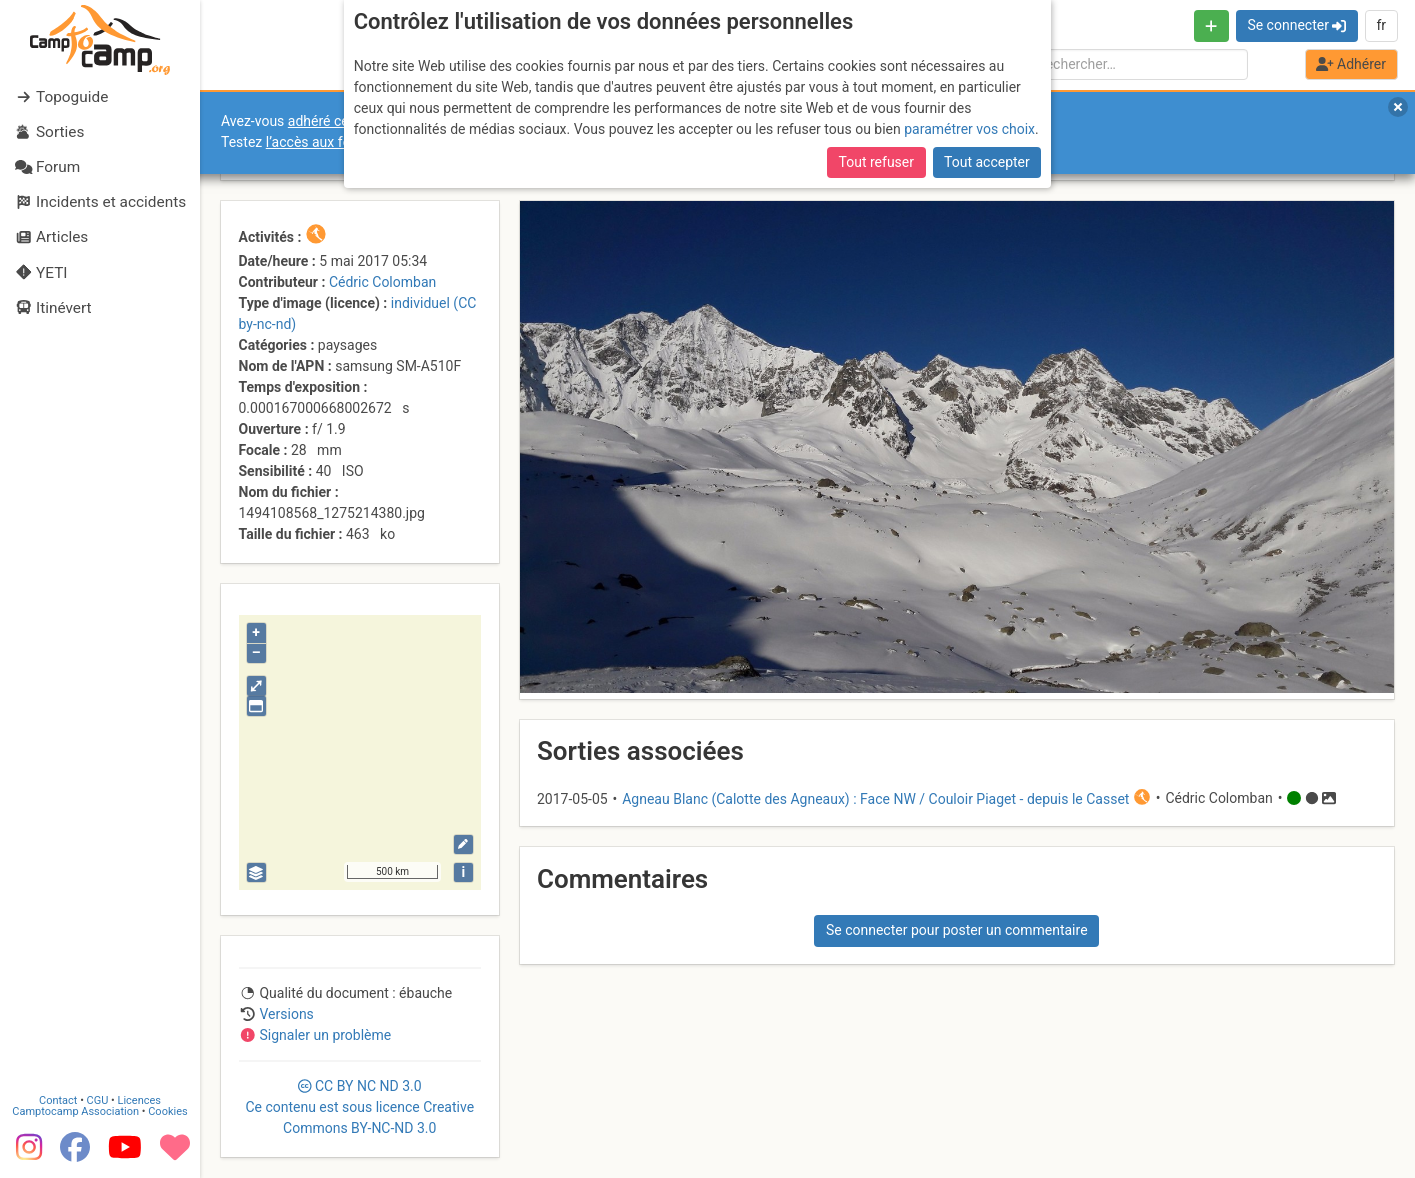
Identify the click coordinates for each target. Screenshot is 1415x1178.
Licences (139, 1100)
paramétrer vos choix (969, 129)
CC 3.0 (359, 1107)
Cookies (167, 1111)
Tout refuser (876, 162)
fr (1381, 25)
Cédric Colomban (382, 282)
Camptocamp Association (75, 1111)
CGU (98, 1100)
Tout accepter (987, 162)
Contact (58, 1100)
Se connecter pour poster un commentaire (957, 930)
